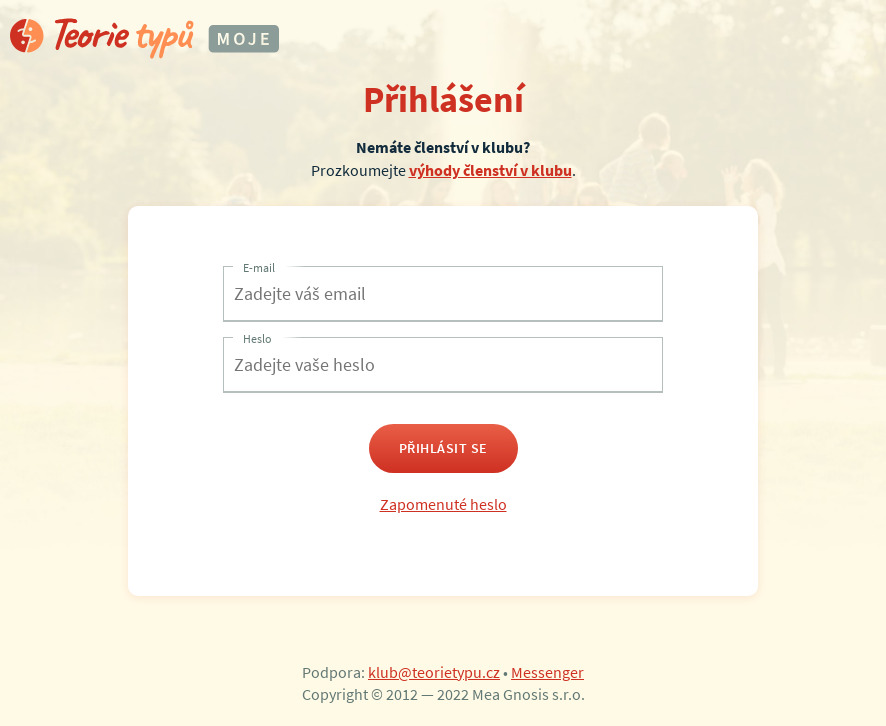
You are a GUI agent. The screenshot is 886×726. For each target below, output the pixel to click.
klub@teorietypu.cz (434, 672)
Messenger (547, 672)
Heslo (257, 338)
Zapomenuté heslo (443, 504)
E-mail (259, 267)
